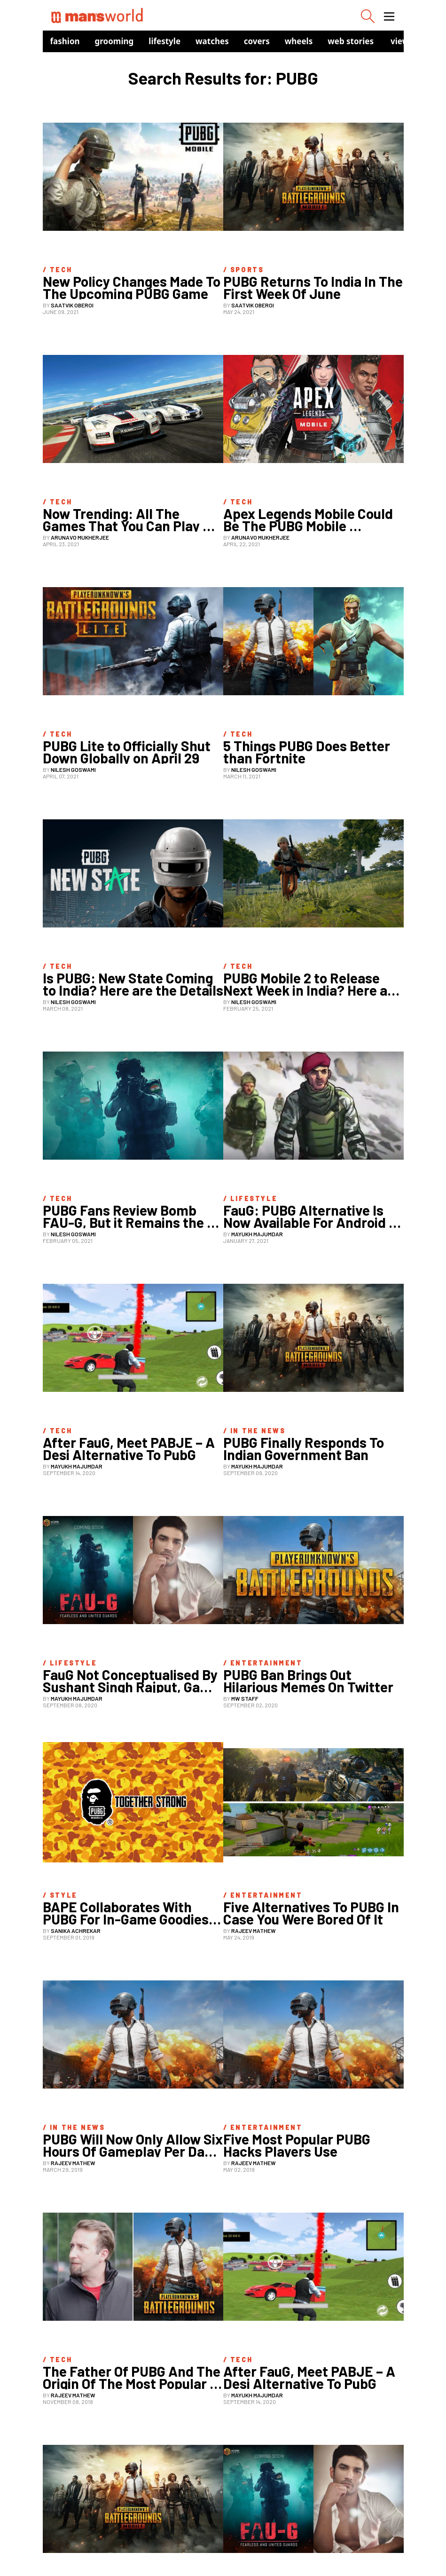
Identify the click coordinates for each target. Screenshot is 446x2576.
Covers (257, 41)
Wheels (299, 41)
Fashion (65, 41)
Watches (212, 41)
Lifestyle (164, 41)
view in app (413, 41)
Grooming (114, 41)
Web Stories (351, 41)
